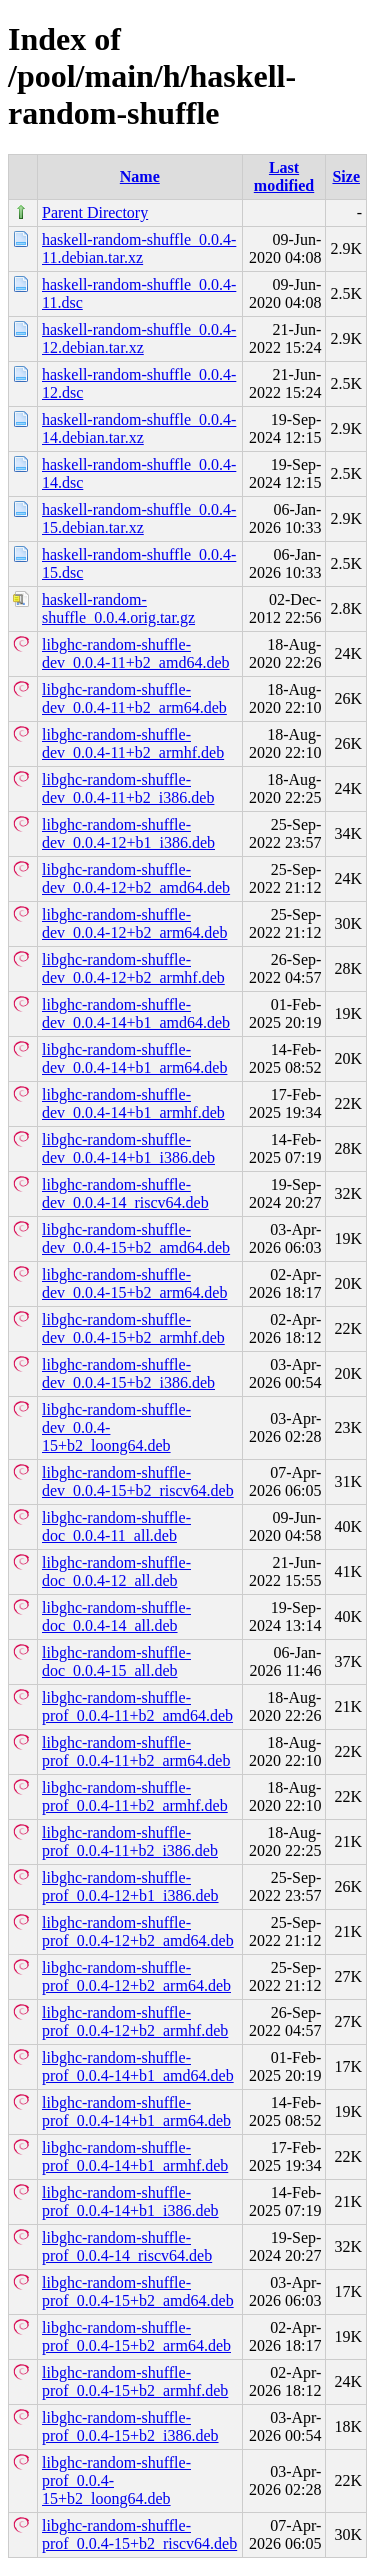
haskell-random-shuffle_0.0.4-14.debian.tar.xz (139, 428)
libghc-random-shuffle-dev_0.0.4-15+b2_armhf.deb (133, 1328)
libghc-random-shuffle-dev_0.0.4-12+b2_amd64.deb (136, 878)
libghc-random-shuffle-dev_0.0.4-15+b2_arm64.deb (134, 1283)
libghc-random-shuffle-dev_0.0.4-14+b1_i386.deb (128, 1148)
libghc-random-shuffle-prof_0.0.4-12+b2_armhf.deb (135, 2021)
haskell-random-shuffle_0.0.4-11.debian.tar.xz (139, 248)
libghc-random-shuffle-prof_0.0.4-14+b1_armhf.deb (135, 2156)
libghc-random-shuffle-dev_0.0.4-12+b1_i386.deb (128, 833)
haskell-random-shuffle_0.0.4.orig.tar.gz (118, 608)
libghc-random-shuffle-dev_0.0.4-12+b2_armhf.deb (133, 968)
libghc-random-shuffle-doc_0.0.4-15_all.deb (116, 1661)
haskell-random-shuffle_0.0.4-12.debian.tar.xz (139, 338)
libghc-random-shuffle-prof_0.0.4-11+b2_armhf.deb (135, 1796)
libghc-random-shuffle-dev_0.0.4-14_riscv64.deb (125, 1193)
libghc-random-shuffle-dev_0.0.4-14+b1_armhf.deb (133, 1103)
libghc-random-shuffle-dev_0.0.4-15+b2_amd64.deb (136, 1238)
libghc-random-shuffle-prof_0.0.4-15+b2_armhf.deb (135, 2381)
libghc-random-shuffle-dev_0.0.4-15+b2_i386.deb (128, 1373)
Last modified (284, 176)
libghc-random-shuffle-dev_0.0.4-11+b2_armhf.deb (133, 743)
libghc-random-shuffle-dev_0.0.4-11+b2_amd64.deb (136, 653)
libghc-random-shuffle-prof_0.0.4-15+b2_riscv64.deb (139, 2534)
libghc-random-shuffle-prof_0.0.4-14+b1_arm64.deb (136, 2111)
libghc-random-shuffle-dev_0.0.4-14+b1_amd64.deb (136, 1013)
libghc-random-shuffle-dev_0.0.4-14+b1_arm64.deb (134, 1058)
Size (346, 176)
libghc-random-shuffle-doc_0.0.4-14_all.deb (116, 1616)
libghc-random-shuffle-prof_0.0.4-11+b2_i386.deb (130, 1841)
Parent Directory (95, 212)
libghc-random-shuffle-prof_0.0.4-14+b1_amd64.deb (138, 2066)
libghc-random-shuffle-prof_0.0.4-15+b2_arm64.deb (136, 2336)
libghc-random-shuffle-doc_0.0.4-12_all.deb (116, 1571)
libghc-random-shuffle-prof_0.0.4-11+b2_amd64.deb (137, 1706)
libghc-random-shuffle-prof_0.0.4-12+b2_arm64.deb (136, 1976)
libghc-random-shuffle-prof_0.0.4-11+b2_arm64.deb (136, 1751)
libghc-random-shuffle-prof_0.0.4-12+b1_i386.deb (130, 1886)
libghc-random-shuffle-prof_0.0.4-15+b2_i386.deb (130, 2426)
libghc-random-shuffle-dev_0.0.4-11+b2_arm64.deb (134, 698)
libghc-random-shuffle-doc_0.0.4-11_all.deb (116, 1526)
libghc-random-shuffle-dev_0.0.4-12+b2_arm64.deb (134, 923)
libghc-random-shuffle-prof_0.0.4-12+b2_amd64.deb (138, 1931)
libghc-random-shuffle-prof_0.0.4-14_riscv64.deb (127, 2246)
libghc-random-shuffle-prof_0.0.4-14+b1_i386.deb (130, 2201)
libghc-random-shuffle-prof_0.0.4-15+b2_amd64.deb (138, 2291)
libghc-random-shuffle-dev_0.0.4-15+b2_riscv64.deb (138, 1481)
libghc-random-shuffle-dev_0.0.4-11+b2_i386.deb (128, 788)
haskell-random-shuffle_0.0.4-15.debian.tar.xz (139, 518)
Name (140, 176)
